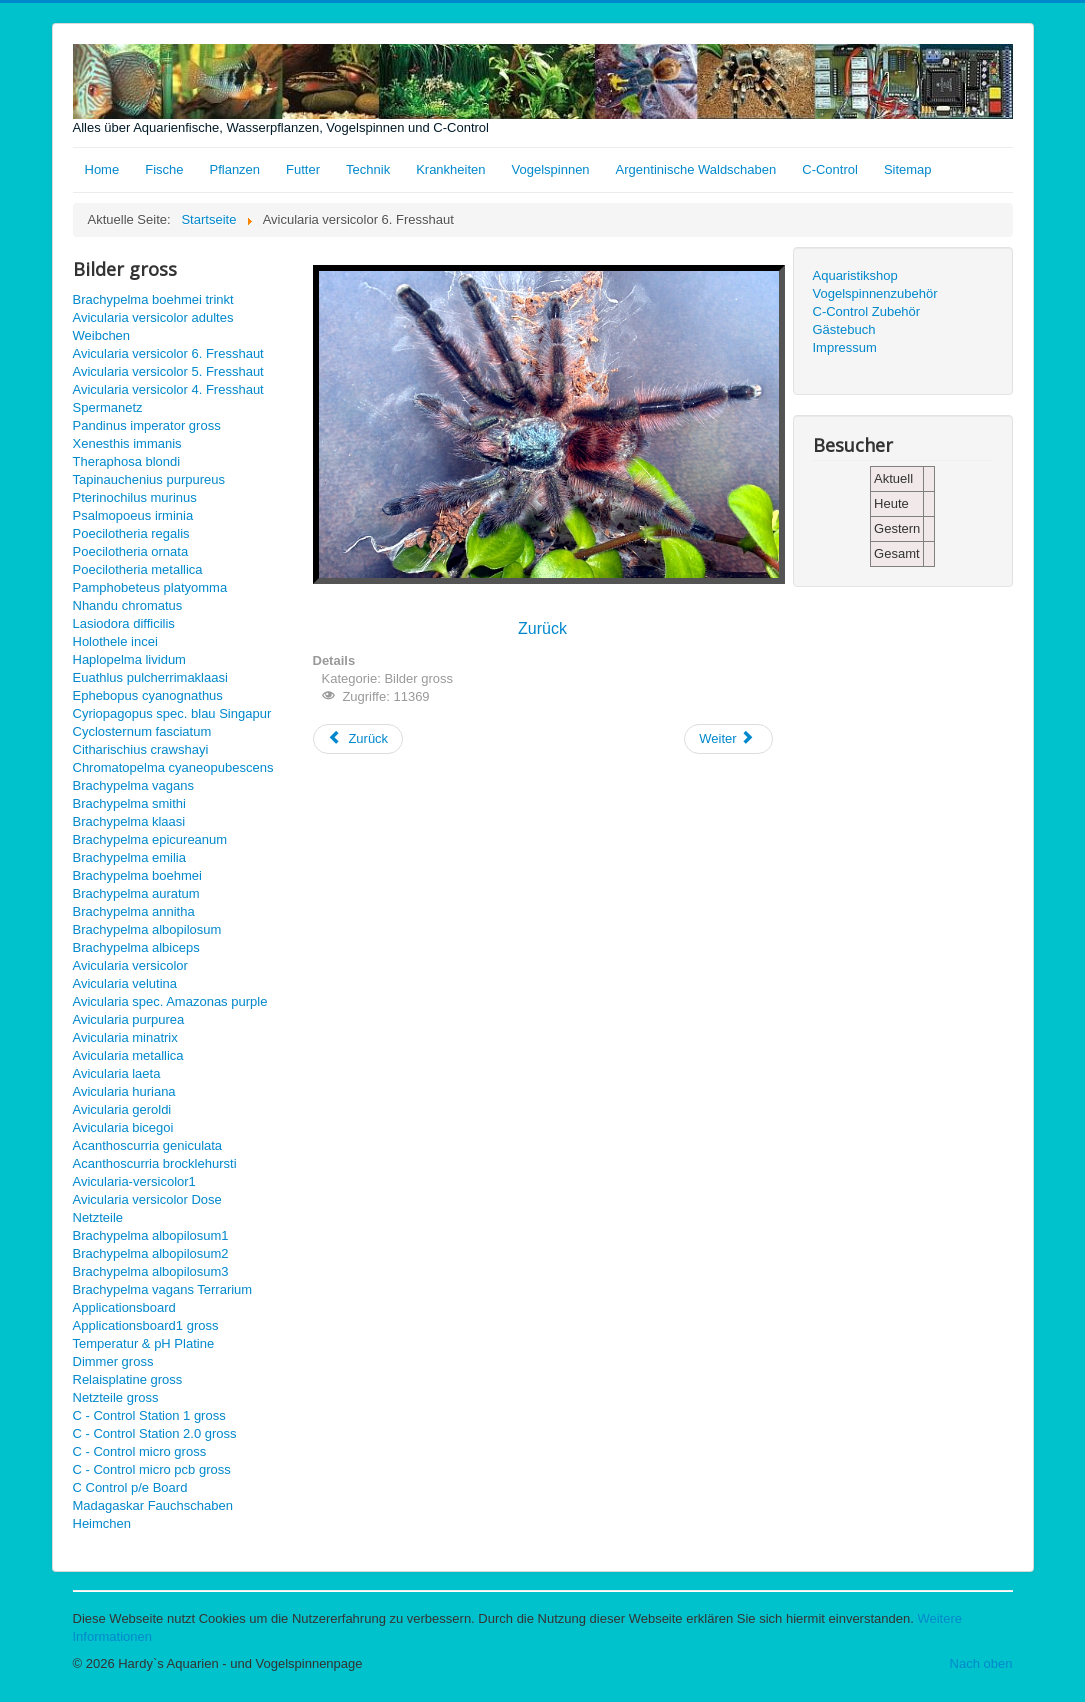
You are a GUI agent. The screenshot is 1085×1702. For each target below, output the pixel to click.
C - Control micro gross (140, 1451)
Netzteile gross (116, 1397)
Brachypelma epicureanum (150, 839)
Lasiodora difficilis (124, 623)
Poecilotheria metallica (138, 569)
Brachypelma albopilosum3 (151, 1271)
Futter (303, 169)
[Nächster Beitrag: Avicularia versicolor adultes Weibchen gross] (728, 739)
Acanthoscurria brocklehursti (155, 1163)
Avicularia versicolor (130, 965)
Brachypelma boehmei (137, 875)
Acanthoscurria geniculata (148, 1145)
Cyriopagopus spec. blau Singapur (172, 713)
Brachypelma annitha (134, 911)
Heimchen (102, 1523)
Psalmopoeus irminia (133, 515)
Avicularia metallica (128, 1055)
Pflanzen (234, 169)
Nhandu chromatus (128, 605)
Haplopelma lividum (129, 659)
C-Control (830, 169)
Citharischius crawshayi (141, 749)
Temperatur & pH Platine (144, 1343)
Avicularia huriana (124, 1091)
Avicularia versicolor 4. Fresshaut (168, 389)
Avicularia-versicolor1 (134, 1181)
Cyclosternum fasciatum (142, 731)
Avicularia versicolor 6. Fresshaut (168, 353)
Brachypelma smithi (129, 803)
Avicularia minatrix (125, 1037)
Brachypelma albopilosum (147, 929)
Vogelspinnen (551, 169)
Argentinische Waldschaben (696, 169)
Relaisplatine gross (128, 1379)
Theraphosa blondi (127, 461)
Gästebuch (844, 329)
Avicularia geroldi (122, 1109)
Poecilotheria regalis (131, 533)
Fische (164, 169)
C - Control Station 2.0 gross (155, 1433)
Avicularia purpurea (129, 1019)
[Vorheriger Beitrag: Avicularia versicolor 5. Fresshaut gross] (358, 739)
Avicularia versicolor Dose (147, 1199)
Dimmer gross (113, 1361)
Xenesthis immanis (127, 443)
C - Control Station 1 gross (149, 1415)
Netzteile (98, 1217)
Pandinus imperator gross (147, 425)
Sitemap (908, 169)
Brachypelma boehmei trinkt (153, 299)
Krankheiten (450, 169)
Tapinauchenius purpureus (149, 479)
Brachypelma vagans (133, 785)
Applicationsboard (124, 1307)
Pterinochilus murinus (135, 497)
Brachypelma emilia (129, 857)
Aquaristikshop (855, 275)
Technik (368, 169)
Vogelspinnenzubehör (875, 293)
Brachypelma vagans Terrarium (163, 1289)
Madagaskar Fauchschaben (153, 1505)
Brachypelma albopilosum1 (151, 1235)
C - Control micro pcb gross (152, 1469)
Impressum (845, 347)
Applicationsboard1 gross (146, 1325)
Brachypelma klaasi (129, 821)
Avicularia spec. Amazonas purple (170, 1001)
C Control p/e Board (130, 1487)
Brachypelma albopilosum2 (151, 1253)
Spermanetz (108, 407)
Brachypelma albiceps (136, 947)
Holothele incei (115, 641)
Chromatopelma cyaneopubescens (173, 767)
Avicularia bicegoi (123, 1127)
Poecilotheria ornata (131, 551)
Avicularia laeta (117, 1073)
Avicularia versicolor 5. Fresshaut (168, 371)
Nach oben (981, 1663)
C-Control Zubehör (867, 311)
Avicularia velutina (125, 983)
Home (102, 169)
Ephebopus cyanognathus (148, 695)
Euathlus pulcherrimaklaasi (150, 677)
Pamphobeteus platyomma (150, 587)
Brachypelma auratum (136, 893)
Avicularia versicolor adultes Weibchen (153, 326)
